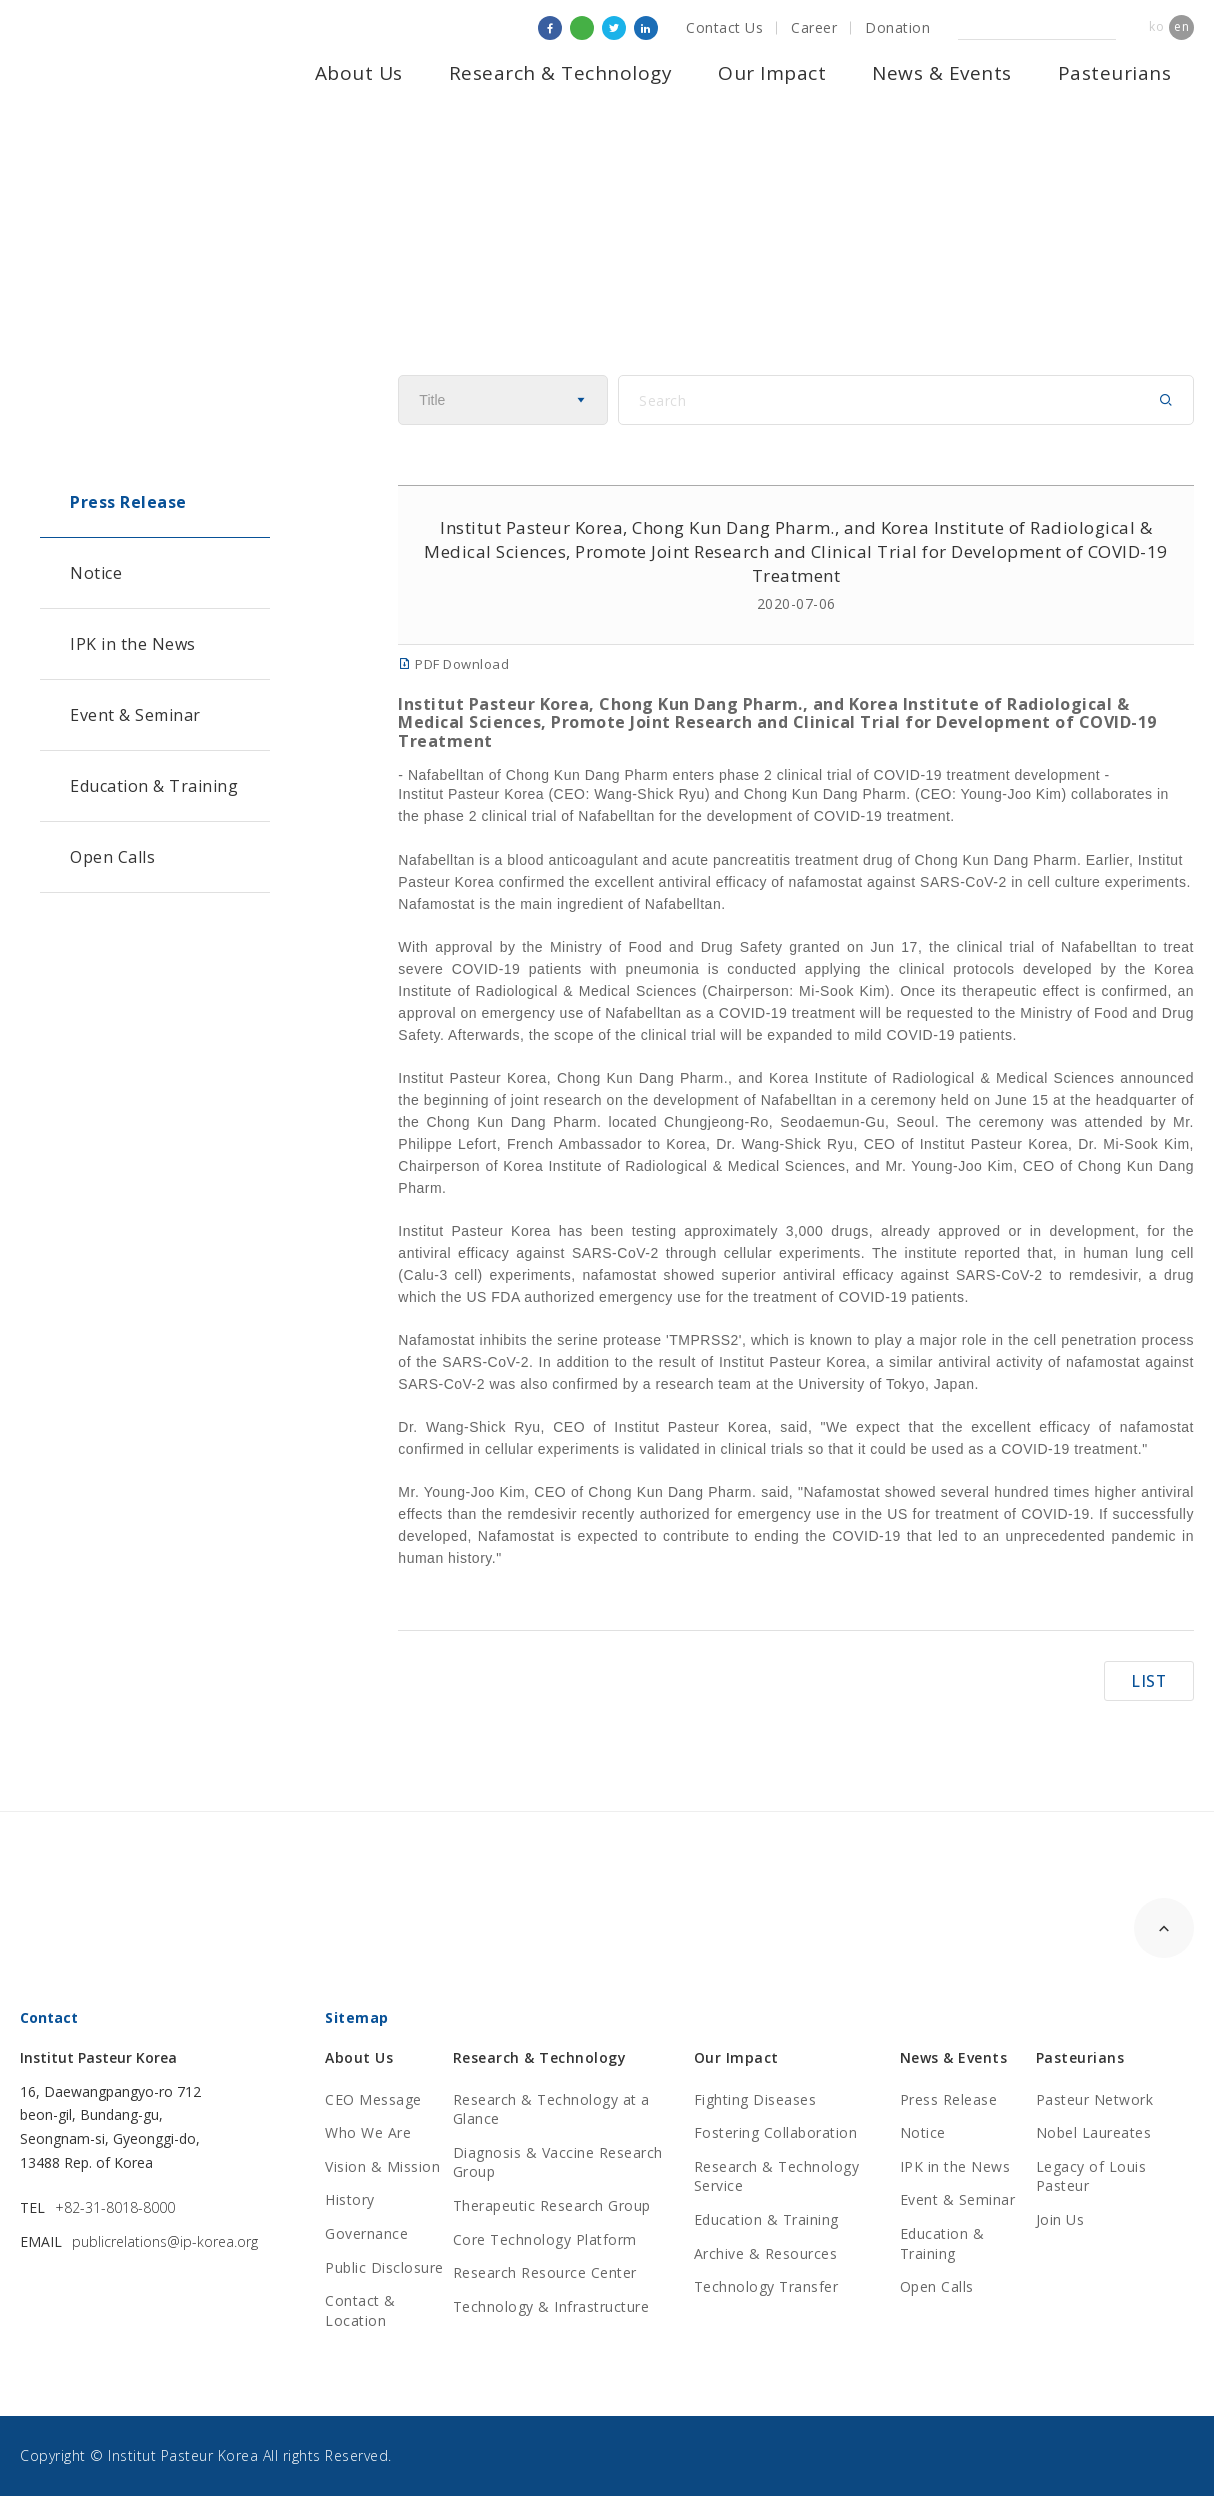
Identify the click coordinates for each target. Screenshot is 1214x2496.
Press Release (128, 502)
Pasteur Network (1095, 2099)
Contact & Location (360, 2310)
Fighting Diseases (755, 2099)
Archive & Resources (766, 2253)
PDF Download (453, 664)
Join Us (1060, 2219)
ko (1156, 26)
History (350, 2199)
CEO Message (373, 2099)
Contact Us (724, 27)
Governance (366, 2233)
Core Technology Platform (545, 2239)
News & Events (942, 73)
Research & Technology (561, 73)
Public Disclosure (384, 2267)
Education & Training (154, 786)
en (1181, 26)
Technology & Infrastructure (551, 2306)
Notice (96, 573)
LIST (1149, 1681)
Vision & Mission (382, 2166)
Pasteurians (1115, 73)
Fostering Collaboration (776, 2132)
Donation (897, 27)
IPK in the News (133, 644)
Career (814, 27)
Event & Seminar (135, 715)
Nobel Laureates (1094, 2132)
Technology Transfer (766, 2286)
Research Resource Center (545, 2272)
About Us (359, 73)
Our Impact (772, 73)
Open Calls (112, 857)
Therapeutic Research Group (552, 2205)
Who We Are (368, 2132)
